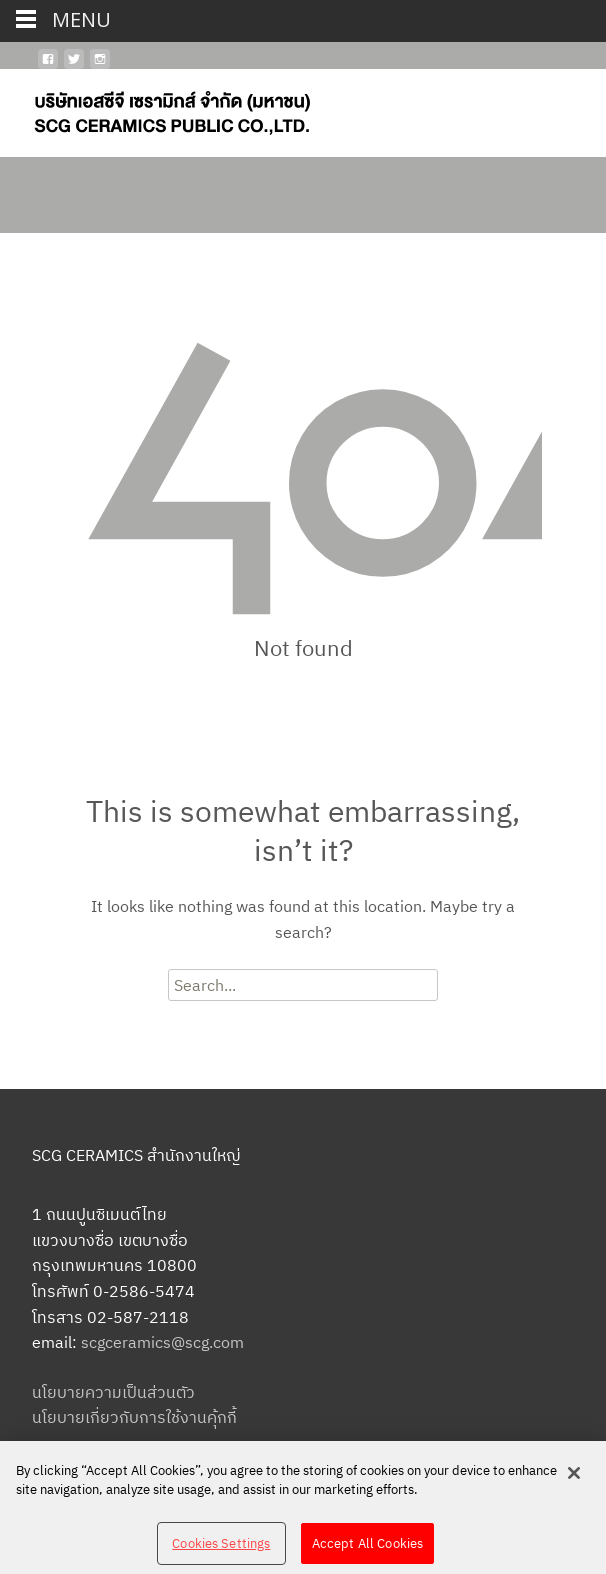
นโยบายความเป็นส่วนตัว (113, 1392)
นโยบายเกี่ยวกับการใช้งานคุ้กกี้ (134, 1417)
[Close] (574, 1483)
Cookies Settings (221, 1553)
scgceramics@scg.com (162, 1342)
